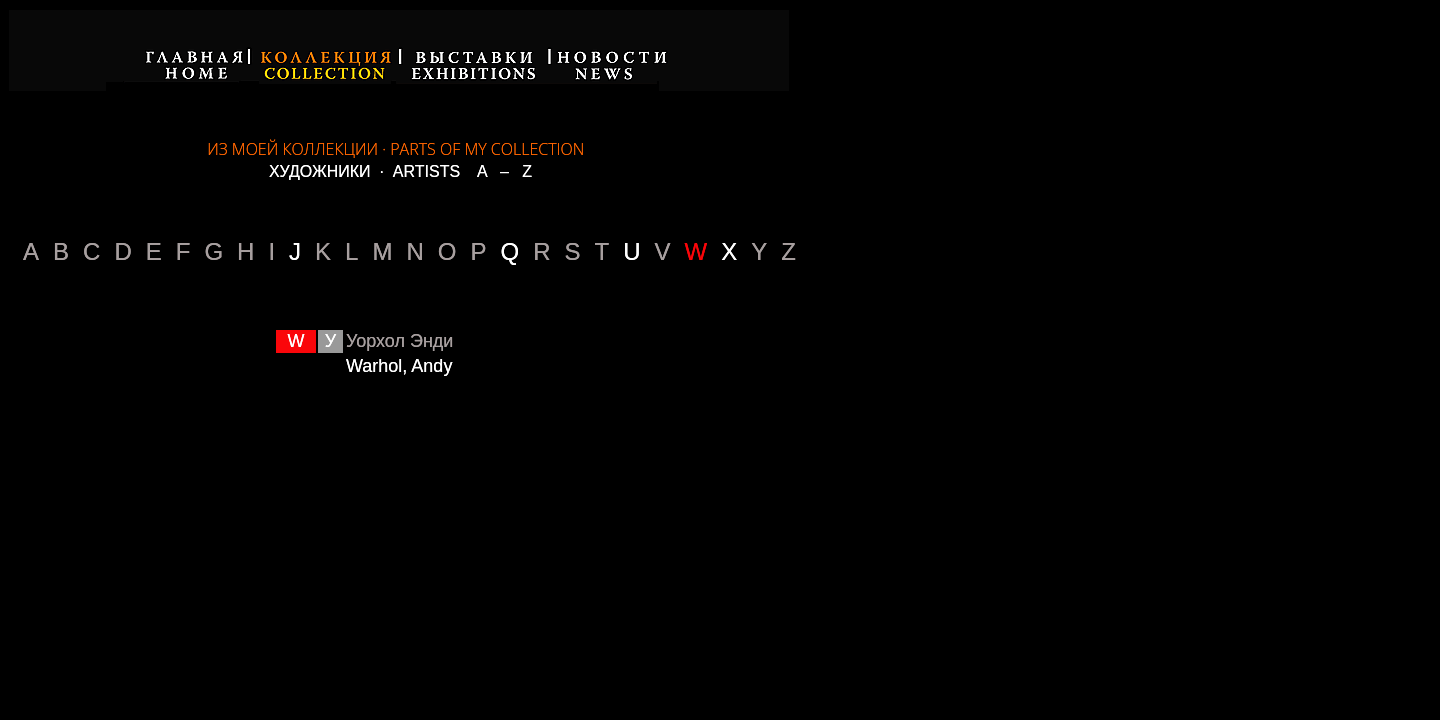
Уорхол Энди (399, 341)
